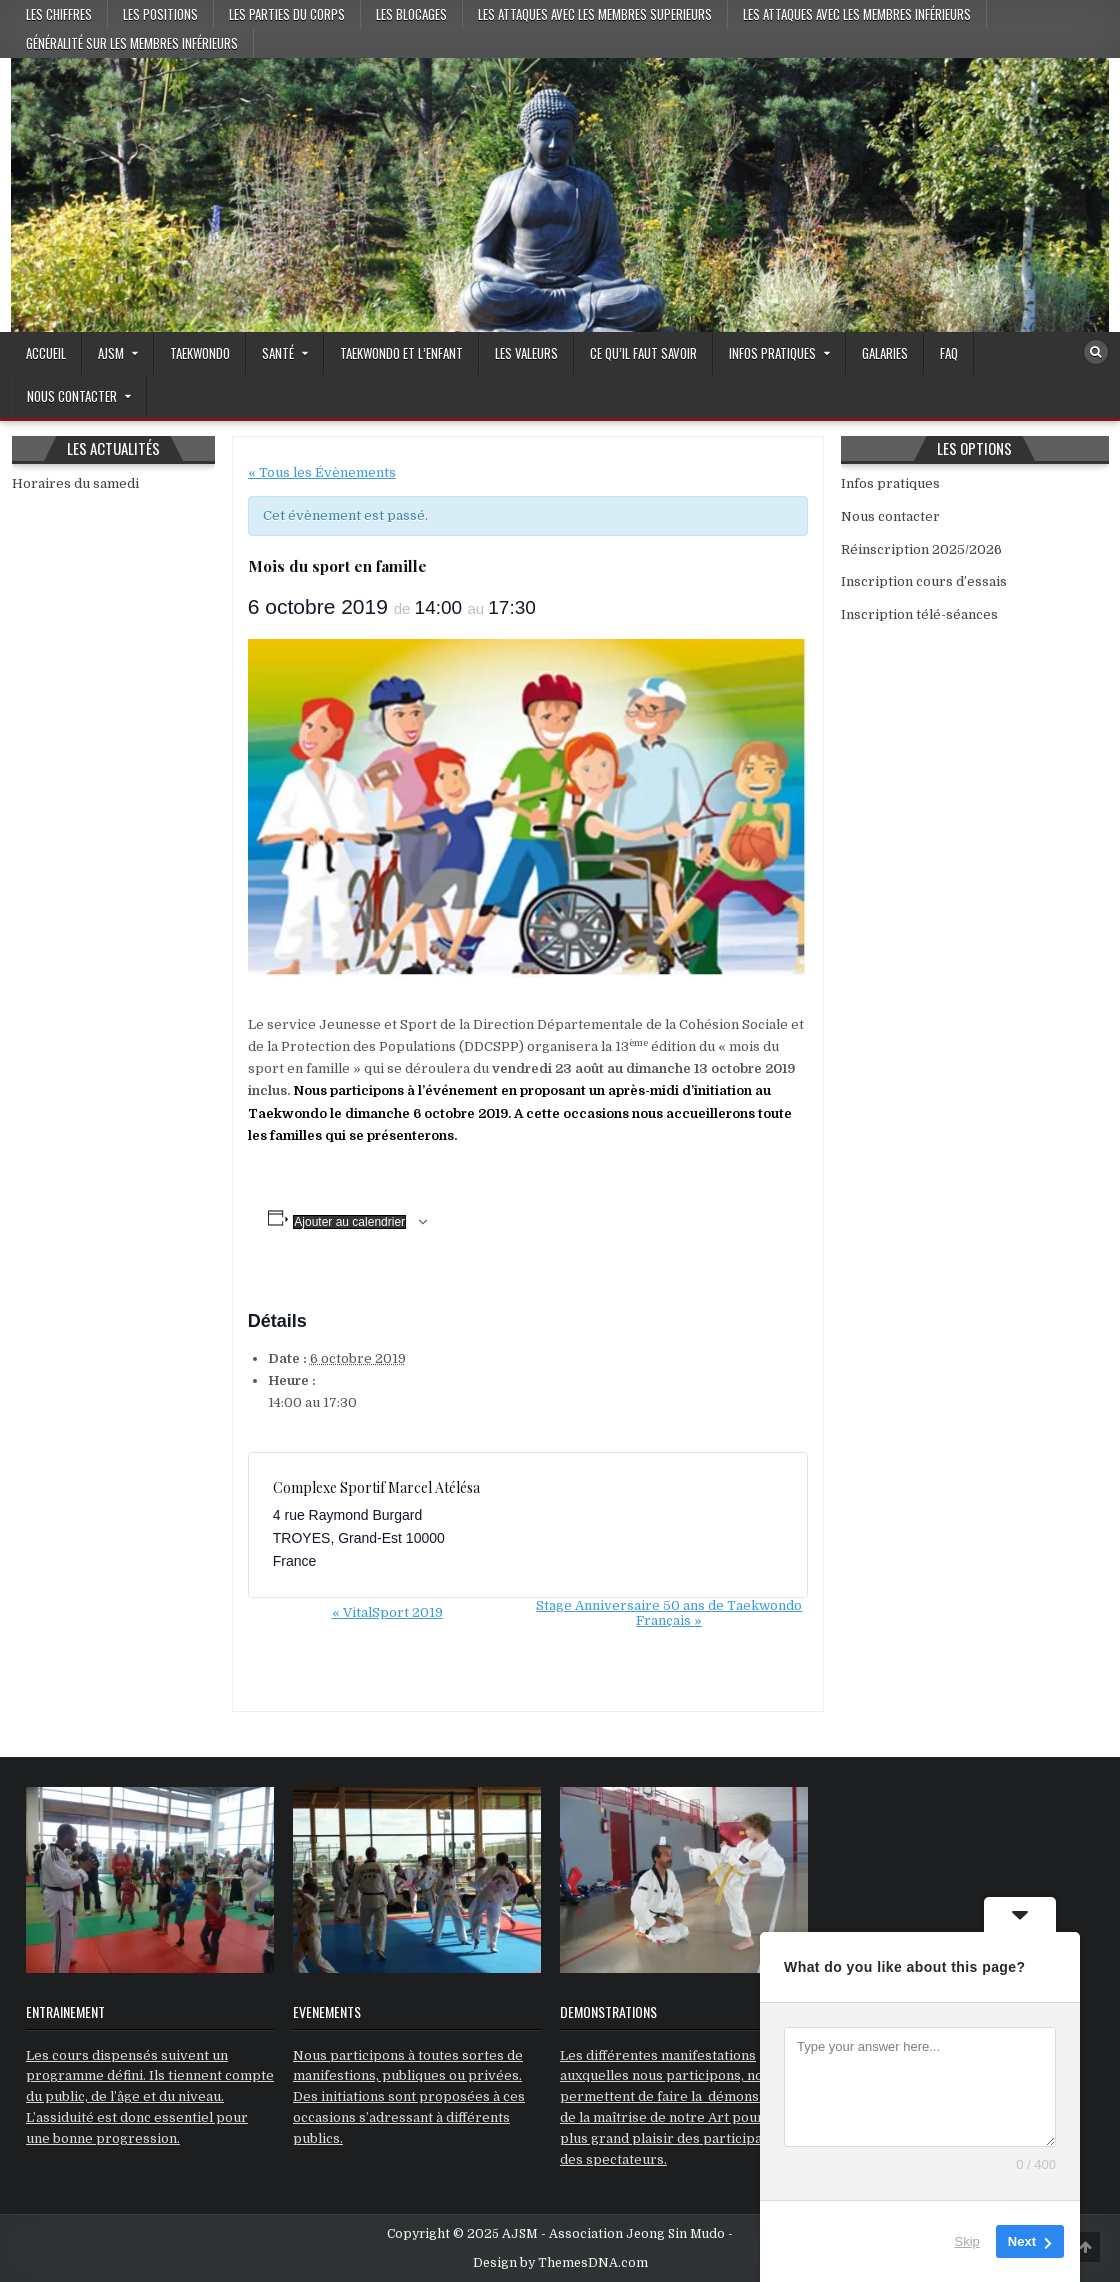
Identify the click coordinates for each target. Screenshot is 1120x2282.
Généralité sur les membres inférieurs (132, 43)
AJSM (111, 353)
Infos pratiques (772, 353)
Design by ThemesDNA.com (560, 2263)
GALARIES (885, 353)
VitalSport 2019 (387, 1612)
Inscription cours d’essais (924, 581)
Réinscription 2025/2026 (921, 549)
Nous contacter (72, 396)
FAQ (949, 353)
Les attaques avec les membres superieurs (595, 14)
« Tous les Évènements (322, 472)
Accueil (46, 353)
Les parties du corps (287, 14)
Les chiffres (59, 14)
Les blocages (411, 14)
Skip (967, 2241)
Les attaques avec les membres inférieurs (857, 14)
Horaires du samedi (75, 483)
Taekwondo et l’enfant (401, 353)
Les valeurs (526, 353)
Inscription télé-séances (919, 614)
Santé (278, 353)
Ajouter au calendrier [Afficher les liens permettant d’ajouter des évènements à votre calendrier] (349, 1222)
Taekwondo (200, 353)
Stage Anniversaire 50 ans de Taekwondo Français (669, 1613)
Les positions (160, 14)
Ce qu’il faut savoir (643, 353)
